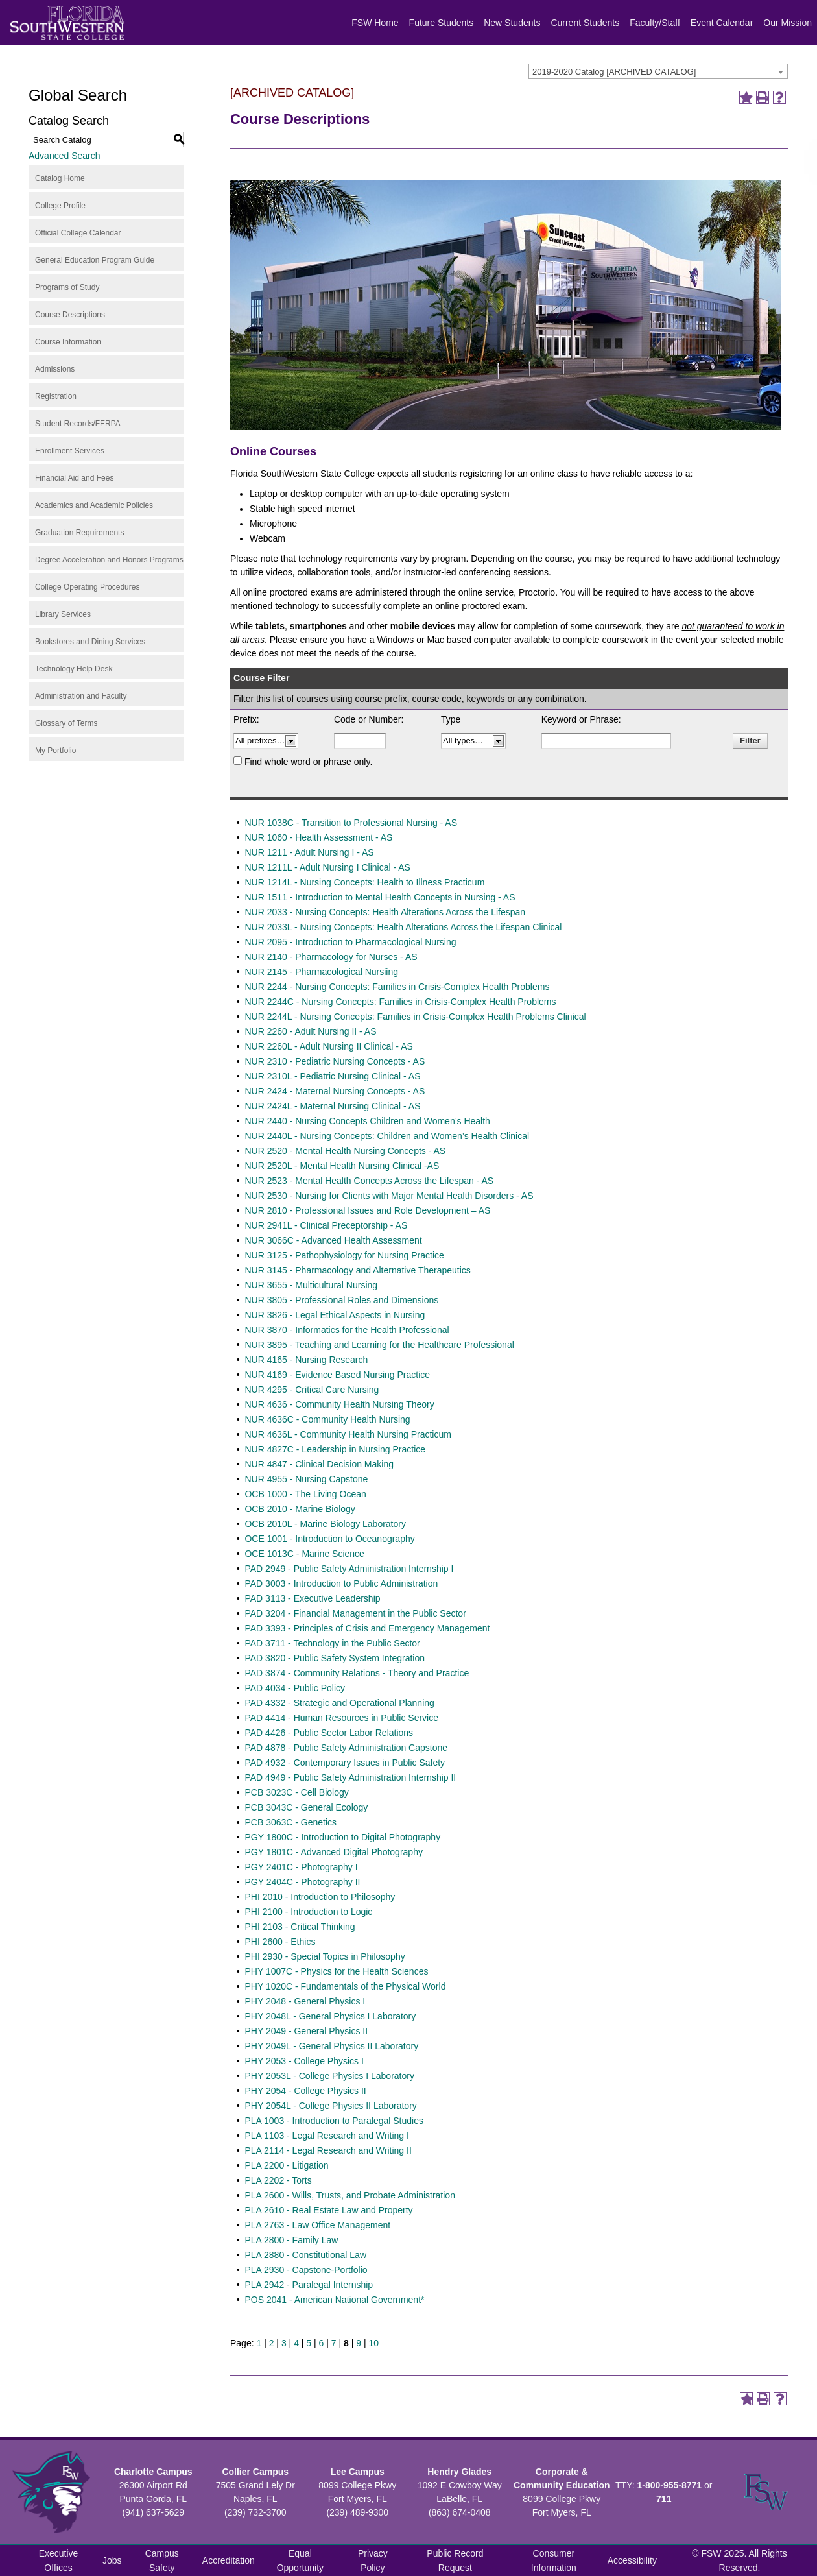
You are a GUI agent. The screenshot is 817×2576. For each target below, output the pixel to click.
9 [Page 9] (358, 2343)
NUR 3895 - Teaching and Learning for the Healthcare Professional (379, 1345)
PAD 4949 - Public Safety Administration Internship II (350, 1777)
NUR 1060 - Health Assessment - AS (318, 837)
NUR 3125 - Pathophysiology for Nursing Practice (344, 1255)
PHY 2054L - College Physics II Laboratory (330, 2106)
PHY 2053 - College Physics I (303, 2061)
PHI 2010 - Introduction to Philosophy (319, 1897)
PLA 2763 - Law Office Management (317, 2225)
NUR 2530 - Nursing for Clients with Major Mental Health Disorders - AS (388, 1195)
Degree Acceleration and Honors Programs (109, 559)
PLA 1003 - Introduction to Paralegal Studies (333, 2120)
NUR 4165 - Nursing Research (306, 1359)
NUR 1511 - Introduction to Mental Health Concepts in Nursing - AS (379, 897)
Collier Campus (255, 2471)
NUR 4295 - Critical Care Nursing (311, 1389)
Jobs (112, 2560)
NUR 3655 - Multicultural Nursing (310, 1285)
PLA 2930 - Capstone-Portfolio (305, 2270)
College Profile (60, 205)
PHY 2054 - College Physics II (305, 2091)
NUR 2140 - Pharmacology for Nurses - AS (330, 957)
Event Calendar (722, 23)
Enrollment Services (69, 450)
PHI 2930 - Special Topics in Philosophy (324, 1956)
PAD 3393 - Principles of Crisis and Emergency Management (367, 1628)
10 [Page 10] (373, 2343)
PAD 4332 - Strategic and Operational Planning (339, 1703)
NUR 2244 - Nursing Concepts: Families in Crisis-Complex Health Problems (396, 986)
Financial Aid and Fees (74, 478)
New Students (512, 23)
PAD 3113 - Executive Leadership (312, 1598)
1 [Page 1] (258, 2343)
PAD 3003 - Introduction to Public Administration (341, 1583)
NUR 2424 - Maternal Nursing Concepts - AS (334, 1091)
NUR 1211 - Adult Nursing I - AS (308, 852)
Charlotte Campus (153, 2471)
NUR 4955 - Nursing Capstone (306, 1479)
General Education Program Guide (94, 260)
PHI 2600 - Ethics (279, 1941)
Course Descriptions (70, 314)
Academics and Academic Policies (94, 505)
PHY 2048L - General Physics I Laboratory (330, 2016)
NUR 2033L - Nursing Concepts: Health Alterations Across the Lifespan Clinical (403, 927)
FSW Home (374, 23)
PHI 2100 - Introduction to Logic (308, 1912)
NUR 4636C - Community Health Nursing (327, 1419)
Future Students (441, 23)
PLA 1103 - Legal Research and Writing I (326, 2135)
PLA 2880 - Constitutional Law (305, 2255)
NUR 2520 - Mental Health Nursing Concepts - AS (344, 1151)
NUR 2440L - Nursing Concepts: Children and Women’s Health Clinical (386, 1136)
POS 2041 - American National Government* (334, 2299)
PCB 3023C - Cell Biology (296, 1792)
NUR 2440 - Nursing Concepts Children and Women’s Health (367, 1121)
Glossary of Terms (66, 723)
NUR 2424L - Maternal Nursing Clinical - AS (332, 1106)
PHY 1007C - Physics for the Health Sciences (336, 1971)
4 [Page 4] (296, 2343)
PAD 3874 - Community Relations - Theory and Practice (356, 1673)
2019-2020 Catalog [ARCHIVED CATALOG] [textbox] (614, 72)
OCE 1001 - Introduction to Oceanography (329, 1539)
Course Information (68, 341)
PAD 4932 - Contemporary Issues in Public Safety (344, 1762)
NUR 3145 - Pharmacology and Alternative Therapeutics (357, 1270)
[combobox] (658, 71)
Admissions (55, 369)
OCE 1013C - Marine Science (304, 1553)
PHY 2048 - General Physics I (304, 2001)
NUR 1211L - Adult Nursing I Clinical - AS (327, 867)
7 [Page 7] (334, 2343)
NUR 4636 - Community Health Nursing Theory (339, 1404)
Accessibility (632, 2560)
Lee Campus (358, 2471)
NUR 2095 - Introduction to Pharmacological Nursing (350, 942)
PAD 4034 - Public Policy (294, 1688)
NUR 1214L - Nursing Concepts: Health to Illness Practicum (364, 882)
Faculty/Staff (655, 23)
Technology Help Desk (73, 668)
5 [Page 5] (308, 2343)
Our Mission (787, 23)
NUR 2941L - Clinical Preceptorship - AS (325, 1225)
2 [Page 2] (271, 2343)
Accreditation (228, 2560)
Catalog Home (60, 178)
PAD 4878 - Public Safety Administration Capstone (345, 1747)
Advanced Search (65, 155)
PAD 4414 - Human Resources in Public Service (341, 1718)
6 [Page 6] (321, 2343)
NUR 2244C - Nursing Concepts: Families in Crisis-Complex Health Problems (400, 1001)
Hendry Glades (459, 2471)
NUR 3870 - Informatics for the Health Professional (346, 1330)
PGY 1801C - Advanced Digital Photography (333, 1852)
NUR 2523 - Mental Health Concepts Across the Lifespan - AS (368, 1180)
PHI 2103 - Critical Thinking (299, 1926)
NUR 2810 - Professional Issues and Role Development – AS (367, 1210)
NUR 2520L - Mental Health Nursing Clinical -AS (341, 1166)
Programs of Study (67, 287)
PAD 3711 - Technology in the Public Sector (332, 1643)
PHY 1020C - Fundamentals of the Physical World (344, 1986)
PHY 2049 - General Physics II (306, 2031)
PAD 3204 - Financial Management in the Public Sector (355, 1613)
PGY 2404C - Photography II (302, 1882)
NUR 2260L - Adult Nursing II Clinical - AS (328, 1046)
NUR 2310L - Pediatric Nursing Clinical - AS (332, 1076)
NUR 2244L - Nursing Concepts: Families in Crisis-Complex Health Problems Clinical (415, 1016)
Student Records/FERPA (78, 423)
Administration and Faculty (80, 696)
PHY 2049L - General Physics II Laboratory (331, 2046)
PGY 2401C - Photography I (300, 1867)
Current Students (585, 23)
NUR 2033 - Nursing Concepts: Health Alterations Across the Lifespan (384, 912)
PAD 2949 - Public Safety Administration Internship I (348, 1568)
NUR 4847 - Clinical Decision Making (319, 1464)
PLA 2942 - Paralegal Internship (308, 2285)
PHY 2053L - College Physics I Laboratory (329, 2076)
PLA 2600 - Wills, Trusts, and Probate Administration (349, 2195)
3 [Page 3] (284, 2343)
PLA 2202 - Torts (277, 2180)
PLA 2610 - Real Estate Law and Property (328, 2210)
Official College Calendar (78, 232)
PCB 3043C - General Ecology (306, 1807)
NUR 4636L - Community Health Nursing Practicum (347, 1434)
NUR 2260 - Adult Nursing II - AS (310, 1031)
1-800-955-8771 (669, 2485)
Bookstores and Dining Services (90, 641)
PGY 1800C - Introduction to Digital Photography (342, 1837)
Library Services (63, 614)
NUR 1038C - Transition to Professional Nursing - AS (350, 822)
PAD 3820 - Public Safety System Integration (334, 1658)
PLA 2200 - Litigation (286, 2165)
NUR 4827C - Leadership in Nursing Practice (334, 1449)
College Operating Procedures (87, 587)
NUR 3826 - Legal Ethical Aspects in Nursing (334, 1315)
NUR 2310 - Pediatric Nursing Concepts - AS (334, 1061)
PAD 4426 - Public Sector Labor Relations (328, 1732)
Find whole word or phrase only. (308, 761)
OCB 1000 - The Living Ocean (305, 1494)
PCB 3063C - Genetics (290, 1822)
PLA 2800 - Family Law (291, 2240)
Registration (56, 396)
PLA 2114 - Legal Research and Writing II (327, 2150)
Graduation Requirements (79, 532)
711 (663, 2499)
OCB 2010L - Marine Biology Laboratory (325, 1524)
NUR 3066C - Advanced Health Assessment (332, 1240)
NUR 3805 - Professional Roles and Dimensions (341, 1300)
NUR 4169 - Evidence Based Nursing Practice (337, 1374)
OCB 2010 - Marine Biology (299, 1509)
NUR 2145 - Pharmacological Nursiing (321, 972)
